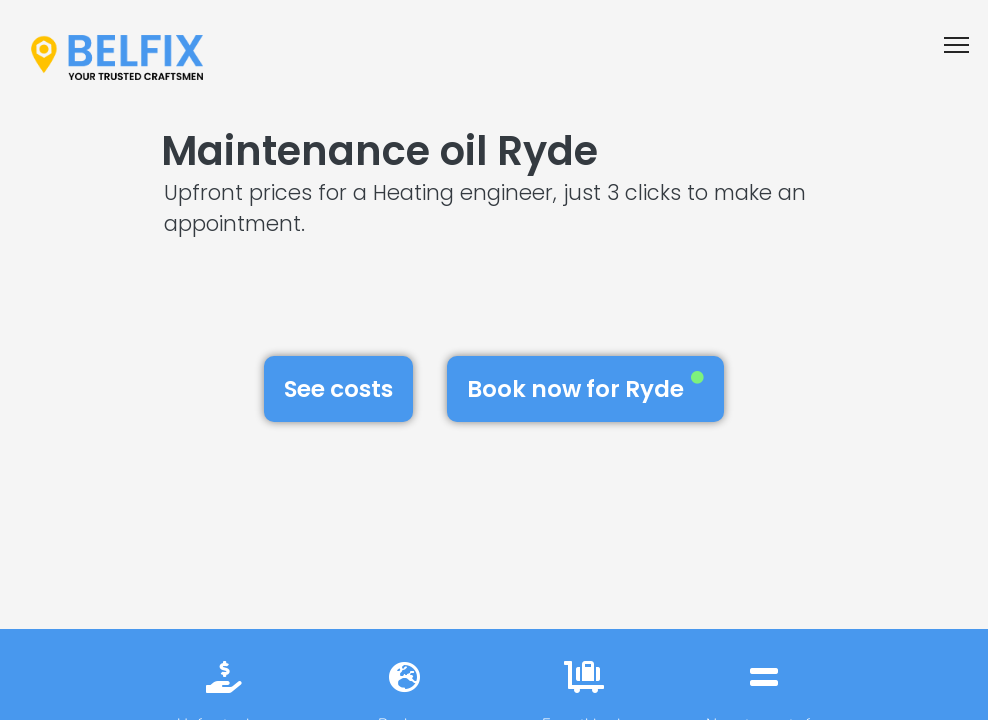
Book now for (585, 388)
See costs (338, 389)
